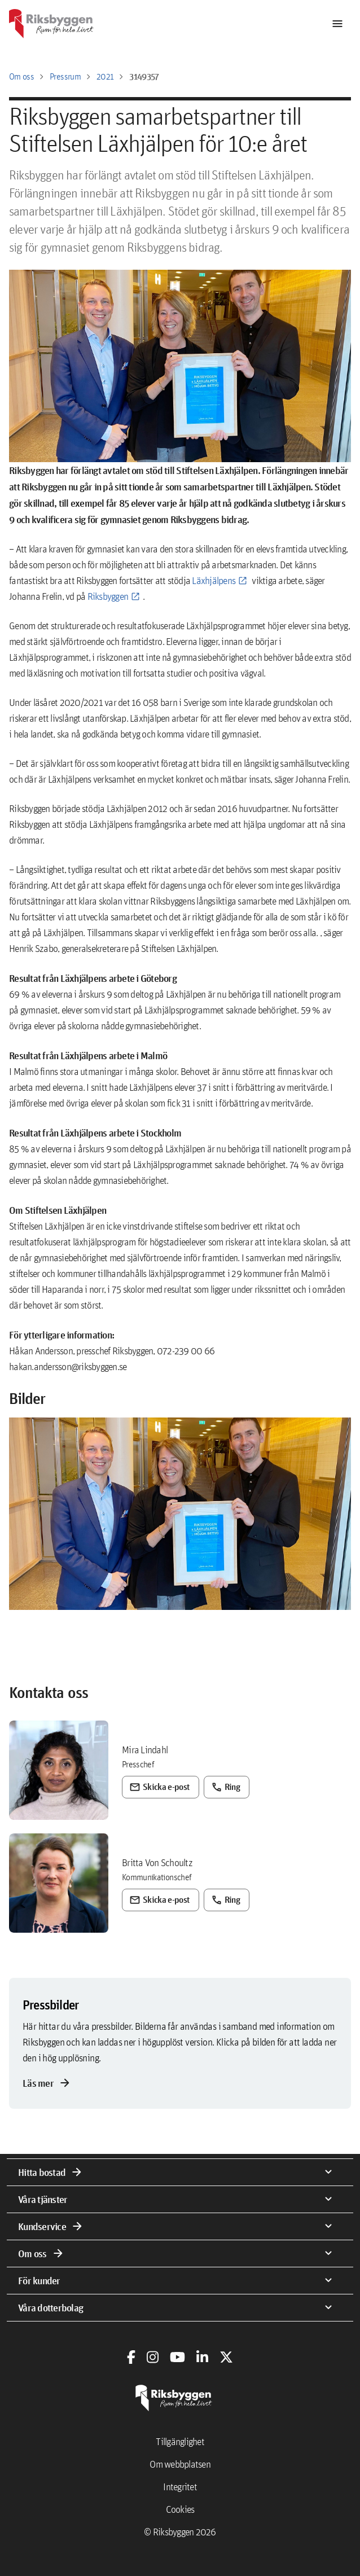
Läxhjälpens (213, 580)
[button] (180, 1514)
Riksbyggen (108, 596)
